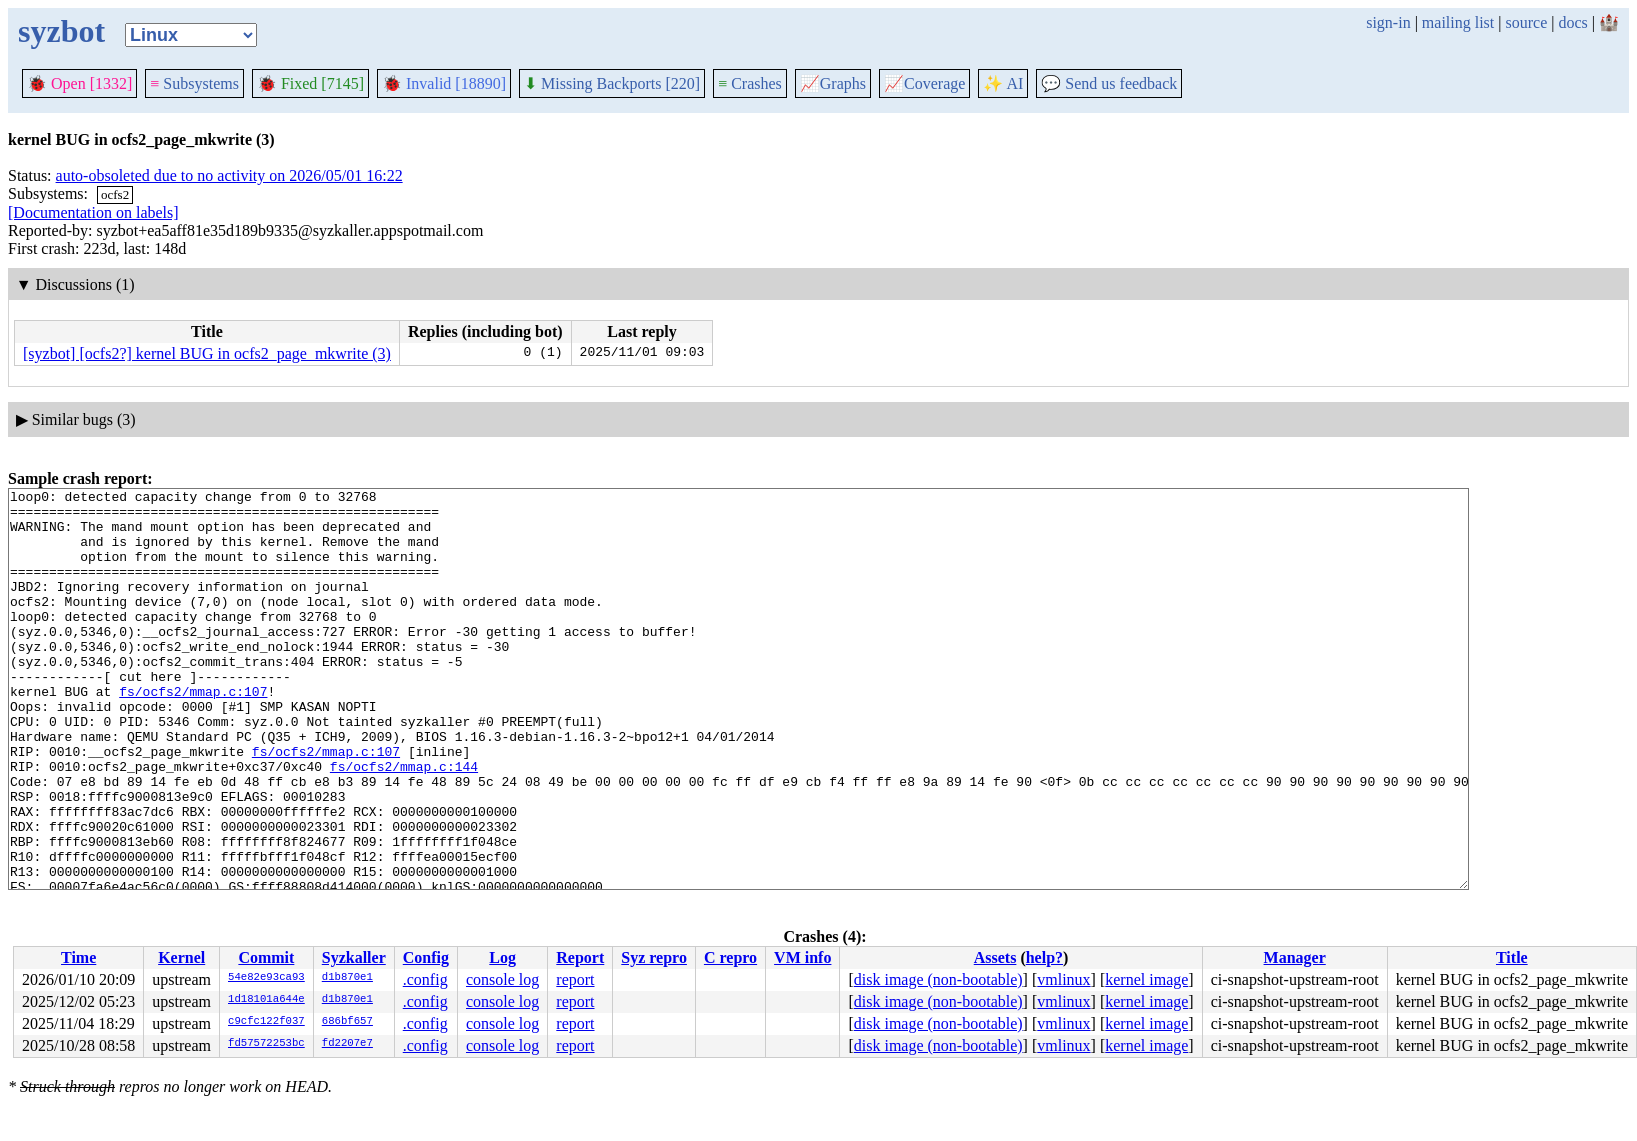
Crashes (750, 83)
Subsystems (194, 83)
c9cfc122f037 (266, 1022)
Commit (266, 957)
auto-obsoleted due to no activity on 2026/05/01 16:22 (229, 175)
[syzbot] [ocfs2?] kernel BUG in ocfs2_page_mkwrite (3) (207, 353)
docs (1572, 22)
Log (502, 957)
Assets (995, 957)
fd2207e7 (347, 1044)
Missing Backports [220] (612, 83)
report (575, 979)
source (1527, 22)
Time (78, 957)
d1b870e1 (347, 978)
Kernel (181, 957)
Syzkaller (354, 957)
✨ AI (1003, 83)
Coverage (924, 83)
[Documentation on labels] (93, 212)
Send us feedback (1109, 83)
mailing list (1458, 22)
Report (580, 957)
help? (1044, 957)
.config (425, 979)
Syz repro (654, 957)
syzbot (61, 31)
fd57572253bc (266, 1044)
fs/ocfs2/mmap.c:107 (193, 733)
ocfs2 (115, 194)
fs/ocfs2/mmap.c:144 (404, 823)
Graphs (833, 83)
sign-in (1388, 22)
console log (502, 979)
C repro (730, 957)
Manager (1295, 957)
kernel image (1146, 979)
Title (1512, 957)
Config (426, 957)
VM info (802, 957)
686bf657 (347, 1022)
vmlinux (1063, 979)
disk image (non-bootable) (938, 979)
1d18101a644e (266, 1000)
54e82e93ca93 (266, 978)
